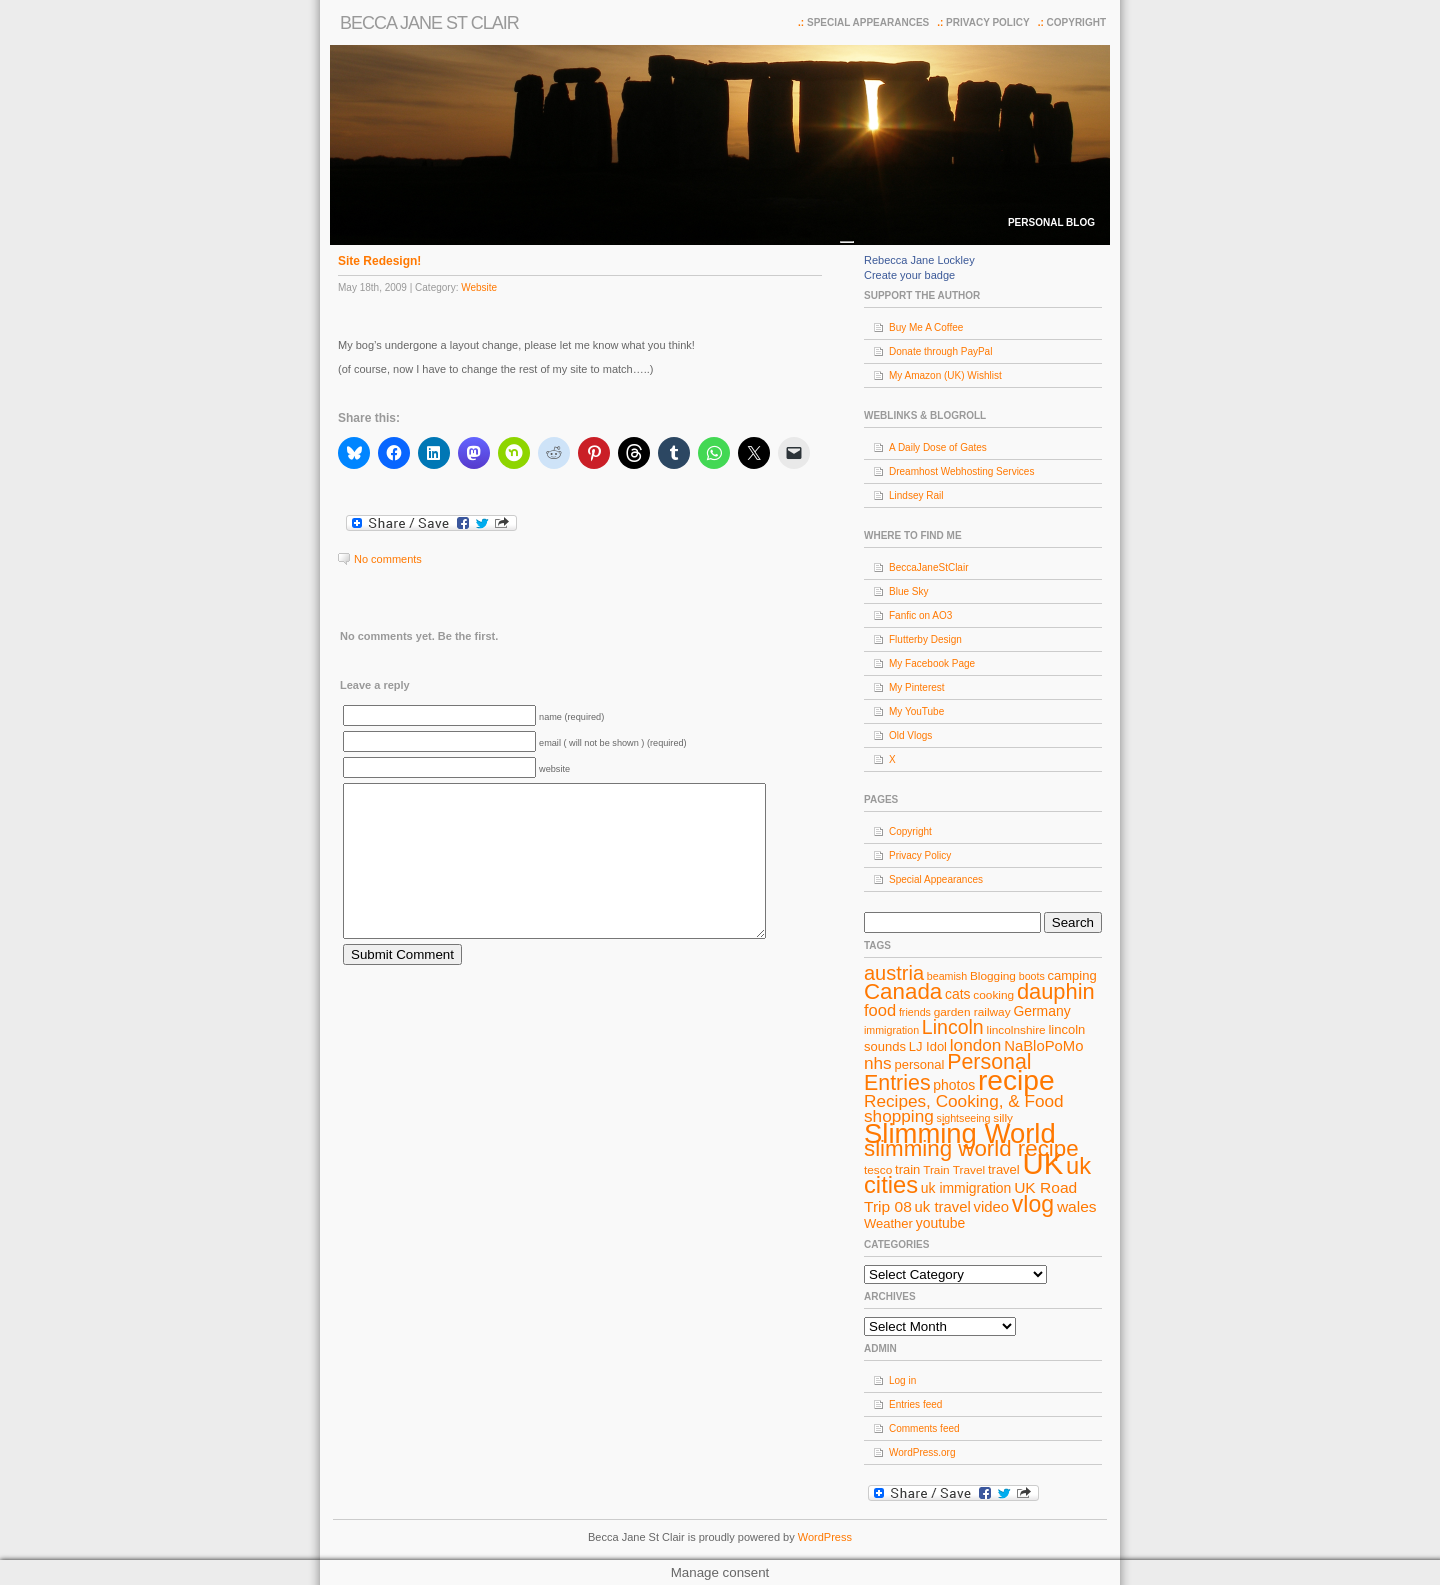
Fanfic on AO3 (920, 615)
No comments (388, 559)
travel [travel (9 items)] (1004, 1169)
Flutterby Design (925, 639)
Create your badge (909, 275)
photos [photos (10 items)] (954, 1085)
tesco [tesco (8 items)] (878, 1170)
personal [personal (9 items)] (920, 1064)
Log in (902, 1380)
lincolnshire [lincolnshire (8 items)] (1016, 1030)
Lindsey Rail (916, 495)
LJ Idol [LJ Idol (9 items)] (928, 1046)
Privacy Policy (988, 22)
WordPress (825, 1537)
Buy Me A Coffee (926, 327)
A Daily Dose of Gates (938, 447)
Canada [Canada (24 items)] (903, 991)
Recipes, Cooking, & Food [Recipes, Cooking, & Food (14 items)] (964, 1101)
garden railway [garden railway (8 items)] (972, 1012)
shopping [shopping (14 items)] (899, 1116)
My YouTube (916, 711)
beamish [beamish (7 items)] (947, 976)
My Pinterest (917, 687)
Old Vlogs (910, 735)
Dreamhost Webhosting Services (961, 471)
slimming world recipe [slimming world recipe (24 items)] (971, 1148)
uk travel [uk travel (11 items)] (943, 1207)
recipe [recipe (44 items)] (1016, 1080)
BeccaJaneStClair (928, 567)
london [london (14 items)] (976, 1045)
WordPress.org (922, 1452)
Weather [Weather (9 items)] (888, 1223)
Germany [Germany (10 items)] (1041, 1011)
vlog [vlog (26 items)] (1033, 1204)
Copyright (1076, 22)
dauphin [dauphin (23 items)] (1056, 991)
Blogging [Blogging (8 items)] (993, 976)
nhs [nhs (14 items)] (878, 1063)
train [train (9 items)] (907, 1169)
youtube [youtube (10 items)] (941, 1223)
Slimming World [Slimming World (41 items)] (960, 1133)
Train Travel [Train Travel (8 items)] (954, 1170)
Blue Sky (908, 591)
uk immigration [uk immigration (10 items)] (966, 1188)
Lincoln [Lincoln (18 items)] (953, 1027)
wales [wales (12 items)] (1077, 1206)
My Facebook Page (932, 663)
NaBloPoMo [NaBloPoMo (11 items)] (1043, 1046)
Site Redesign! (379, 261)
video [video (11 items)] (992, 1207)
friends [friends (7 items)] (915, 1012)
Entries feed (915, 1404)
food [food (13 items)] (880, 1010)
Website (479, 287)
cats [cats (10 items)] (958, 994)
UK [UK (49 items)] (1043, 1163)
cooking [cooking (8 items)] (993, 995)
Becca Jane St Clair (429, 23)
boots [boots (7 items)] (1032, 976)
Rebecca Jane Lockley (919, 260)
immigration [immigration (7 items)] (891, 1030)
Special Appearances (868, 22)
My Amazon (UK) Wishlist (945, 375)
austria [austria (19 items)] (894, 973)
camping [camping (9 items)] (1072, 975)
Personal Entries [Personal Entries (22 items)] (948, 1072)
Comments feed (924, 1428)
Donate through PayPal (940, 351)
